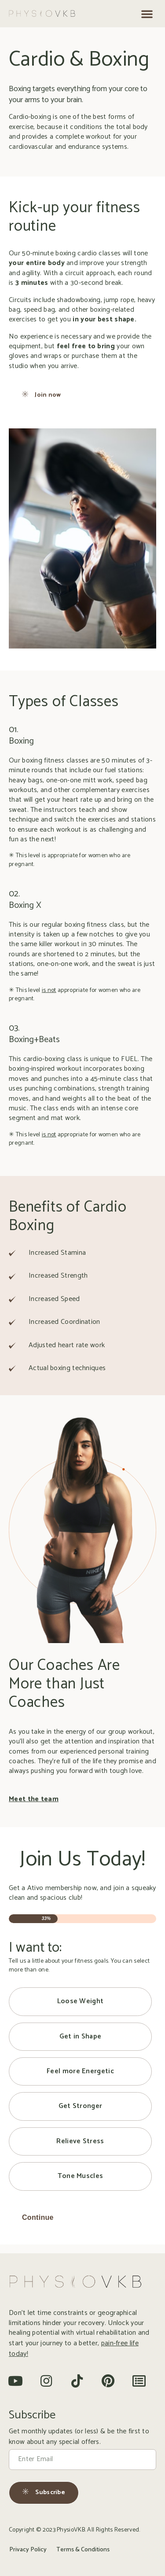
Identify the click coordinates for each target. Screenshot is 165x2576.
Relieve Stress (80, 2141)
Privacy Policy (28, 2550)
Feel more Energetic (80, 2071)
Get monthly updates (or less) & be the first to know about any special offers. (79, 2437)
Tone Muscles (80, 2176)
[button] (147, 13)
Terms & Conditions (83, 2550)
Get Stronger (81, 2106)
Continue (38, 2217)
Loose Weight (80, 2001)
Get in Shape (80, 2036)
